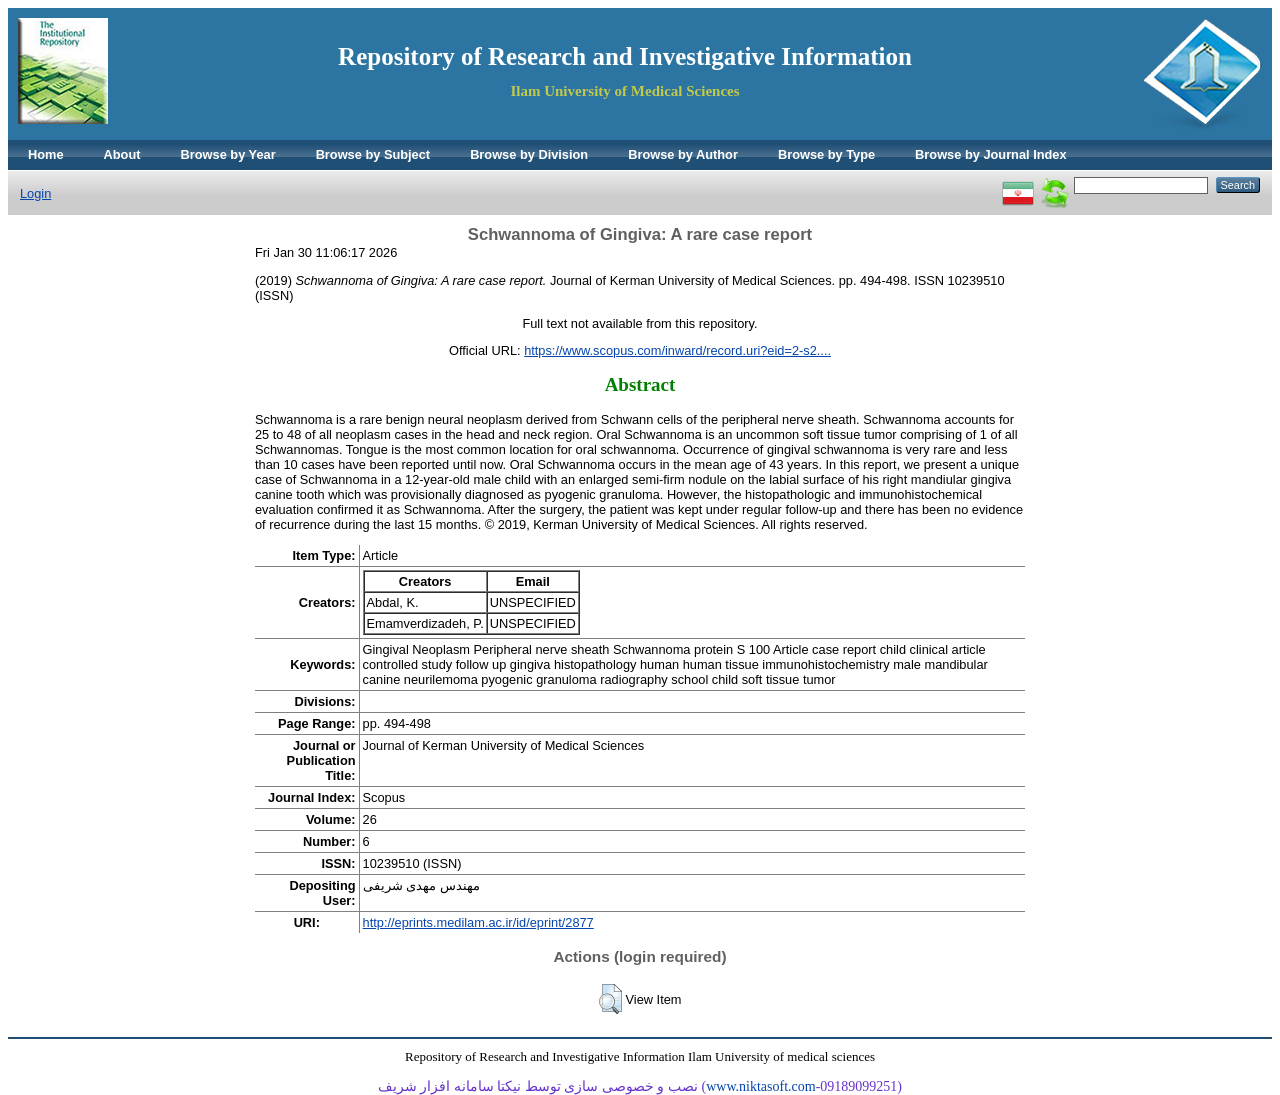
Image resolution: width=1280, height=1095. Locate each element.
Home (46, 154)
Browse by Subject (373, 154)
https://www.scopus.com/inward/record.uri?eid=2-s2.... (677, 350)
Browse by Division (529, 154)
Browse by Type (826, 154)
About (122, 154)
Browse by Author (683, 154)
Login (35, 193)
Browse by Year (228, 154)
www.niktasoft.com (761, 1086)
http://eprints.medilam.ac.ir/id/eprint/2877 (478, 922)
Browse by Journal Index (990, 154)
